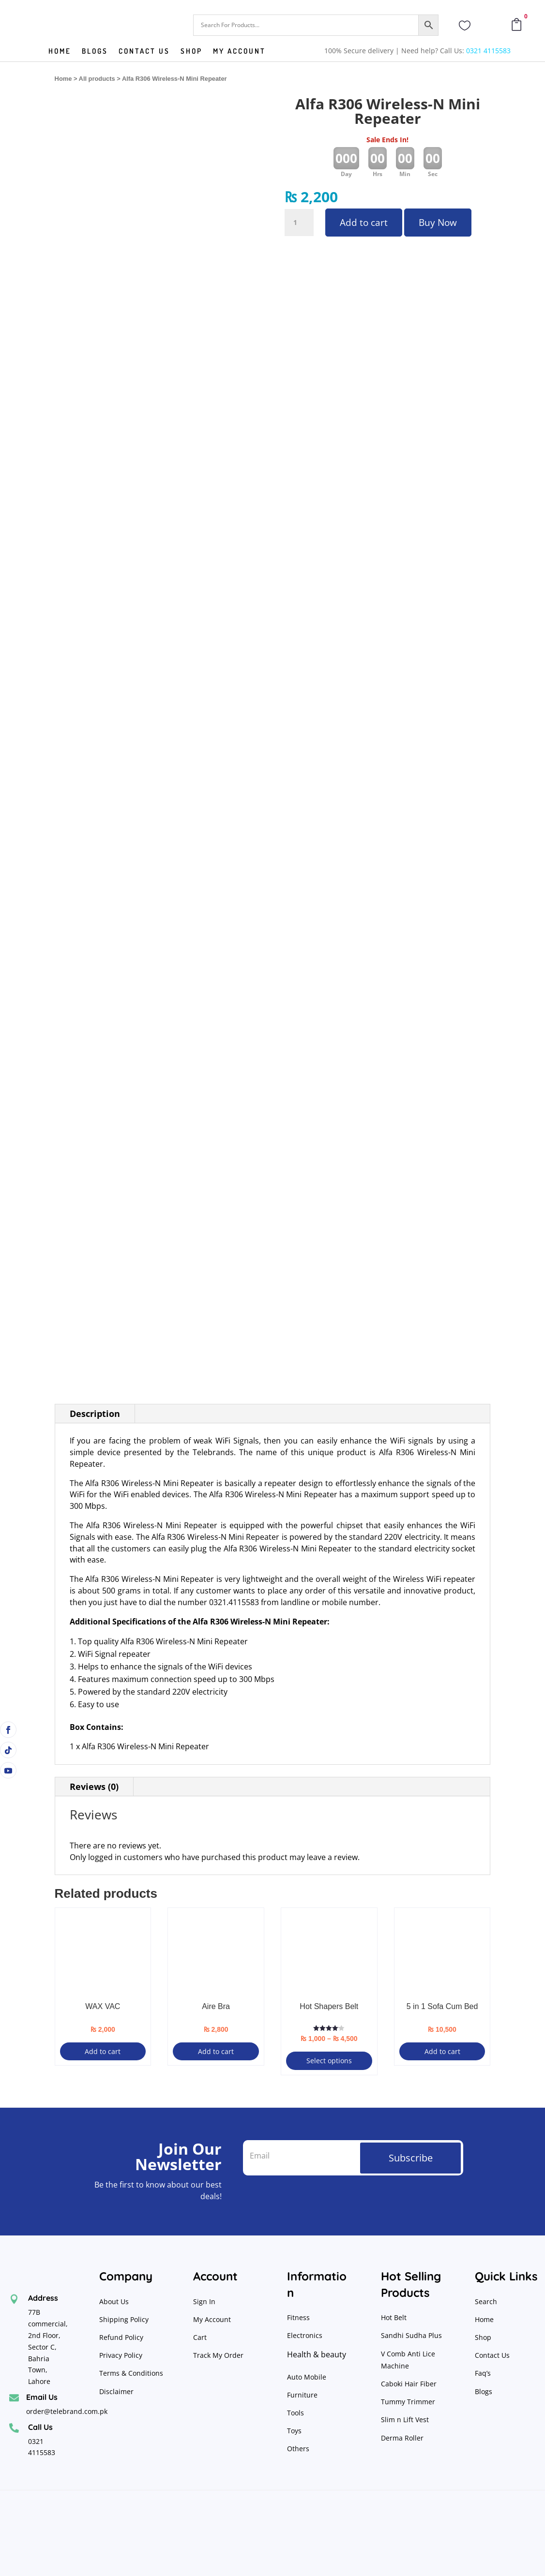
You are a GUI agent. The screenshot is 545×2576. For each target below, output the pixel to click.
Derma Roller (402, 2437)
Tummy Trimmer (408, 2401)
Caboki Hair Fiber (409, 2383)
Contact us (144, 52)
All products (97, 78)
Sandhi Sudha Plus (411, 2335)
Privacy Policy (121, 2355)
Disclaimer (116, 2391)
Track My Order (218, 2355)
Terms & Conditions (131, 2373)
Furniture (302, 2394)
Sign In (204, 2301)
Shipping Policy (124, 2319)
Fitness (298, 2317)
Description (95, 1413)
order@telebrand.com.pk (66, 2411)
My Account (239, 52)
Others (298, 2448)
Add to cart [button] (103, 2051)
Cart (200, 2337)
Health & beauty (316, 2354)
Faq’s (483, 2373)
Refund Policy (122, 2337)
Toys (294, 2430)
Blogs (95, 52)
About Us (114, 2301)
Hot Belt (394, 2317)
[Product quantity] (299, 222)
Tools (295, 2412)
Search (486, 2301)
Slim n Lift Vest (405, 2419)
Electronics (304, 2335)
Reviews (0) (94, 1786)
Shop (191, 52)
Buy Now (438, 222)
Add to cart (364, 222)
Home (59, 52)
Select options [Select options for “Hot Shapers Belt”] (329, 2060)
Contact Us (492, 2355)
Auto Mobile (306, 2377)
